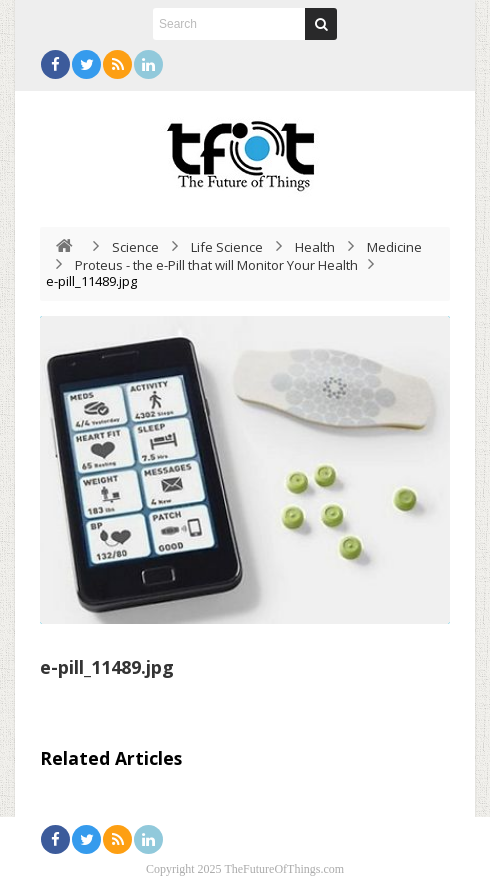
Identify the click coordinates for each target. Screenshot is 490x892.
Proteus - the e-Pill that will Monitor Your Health (216, 265)
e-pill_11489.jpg (107, 667)
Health (315, 247)
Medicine (394, 247)
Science (135, 247)
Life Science (227, 247)
